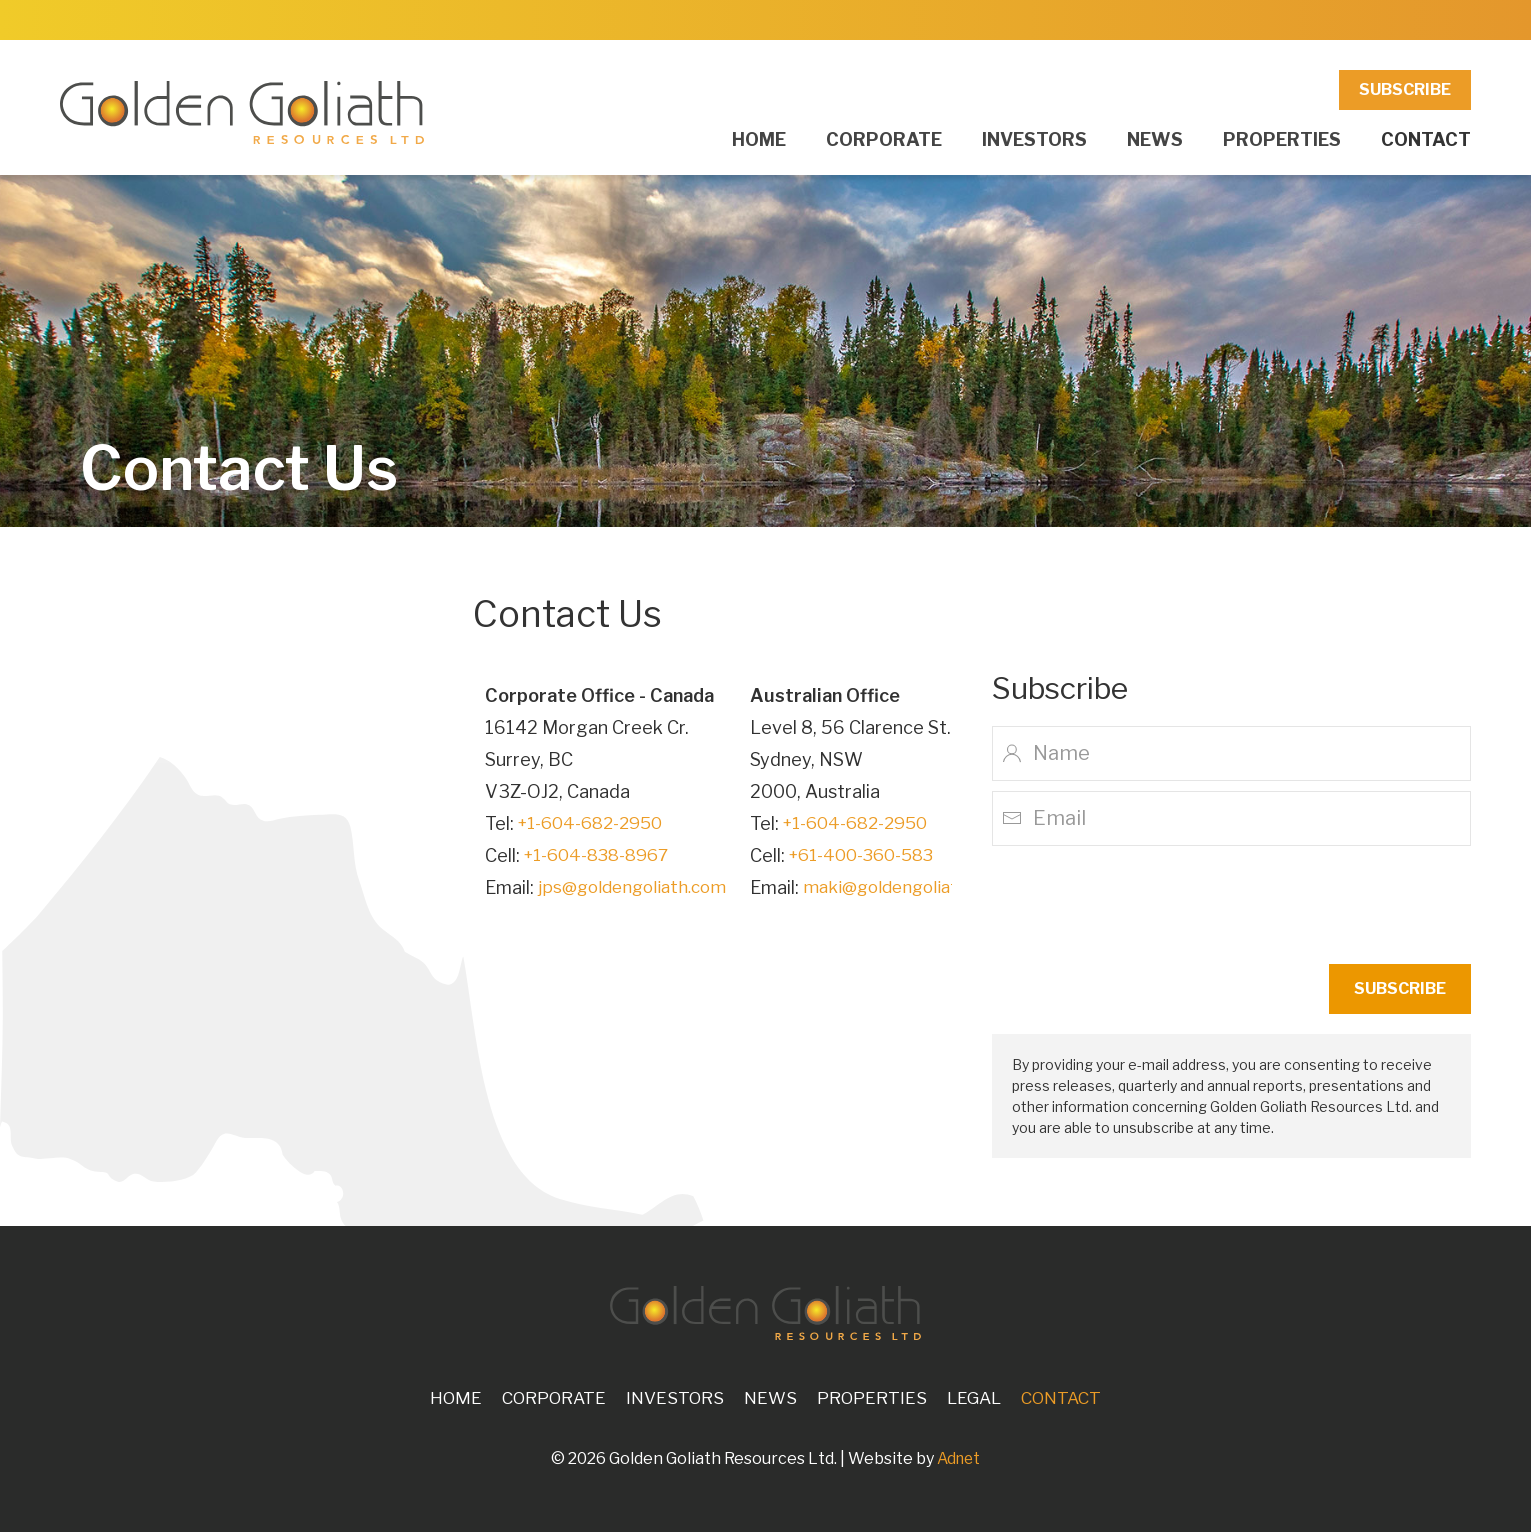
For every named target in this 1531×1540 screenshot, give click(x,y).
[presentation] (1319, 905)
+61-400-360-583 (879, 855)
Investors (1034, 139)
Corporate (884, 139)
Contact (1426, 139)
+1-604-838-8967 (603, 855)
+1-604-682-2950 (597, 823)
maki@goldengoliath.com (920, 887)
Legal (983, 1405)
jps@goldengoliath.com (637, 887)
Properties (1282, 139)
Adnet (958, 1466)
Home (759, 139)
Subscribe (1405, 89)
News (1155, 139)
